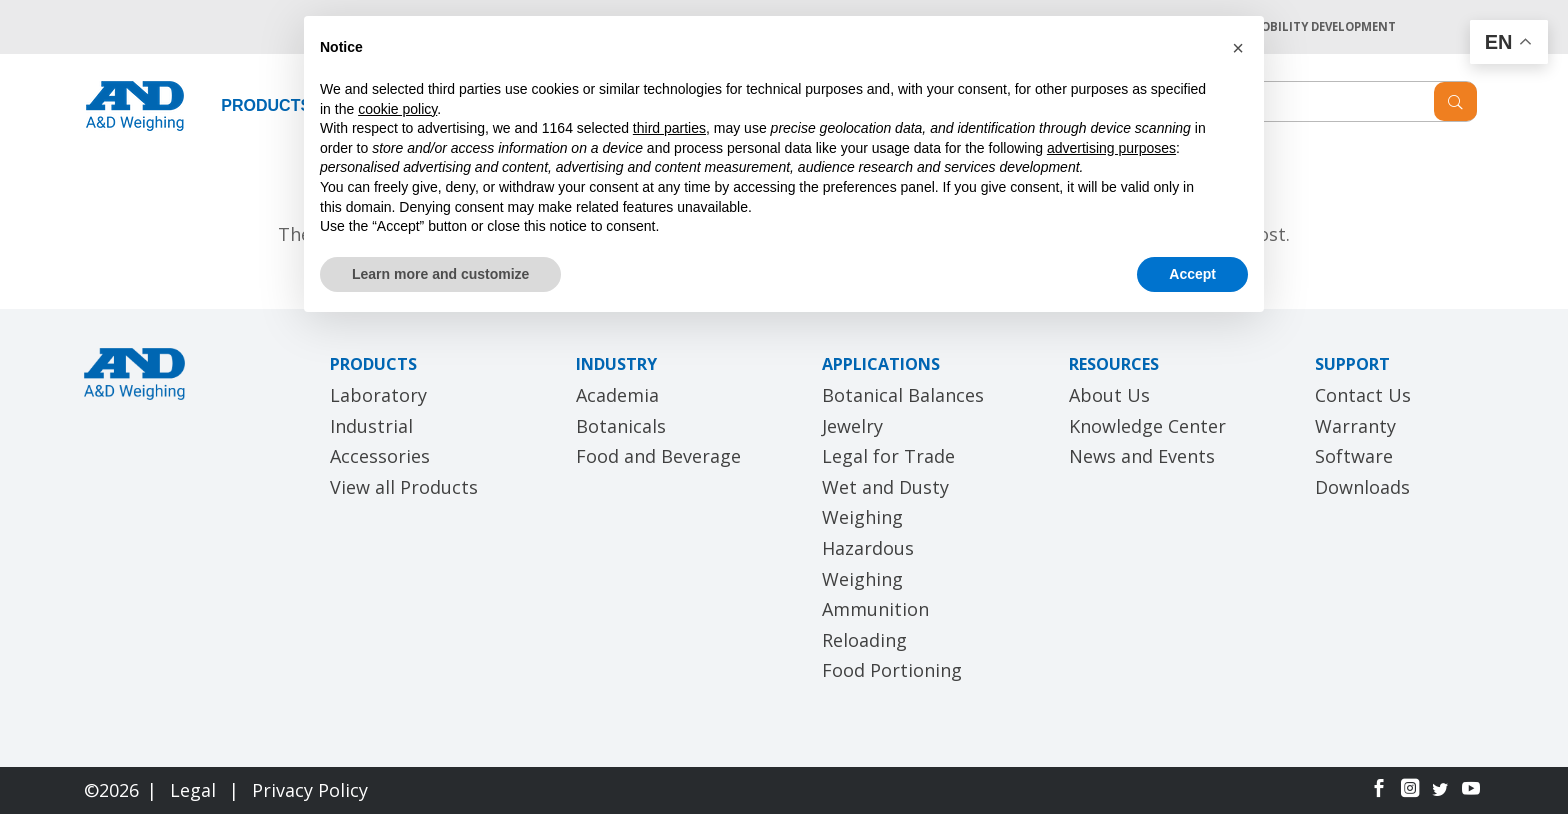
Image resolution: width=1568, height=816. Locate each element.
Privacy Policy (310, 792)
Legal (195, 792)
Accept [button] (1192, 274)
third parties (669, 128)
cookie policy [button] (397, 109)
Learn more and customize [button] (440, 274)
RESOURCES (1114, 367)
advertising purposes (1111, 148)
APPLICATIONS (881, 367)
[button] (1238, 48)
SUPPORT (1352, 367)
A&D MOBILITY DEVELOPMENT (1303, 27)
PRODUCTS (266, 107)
